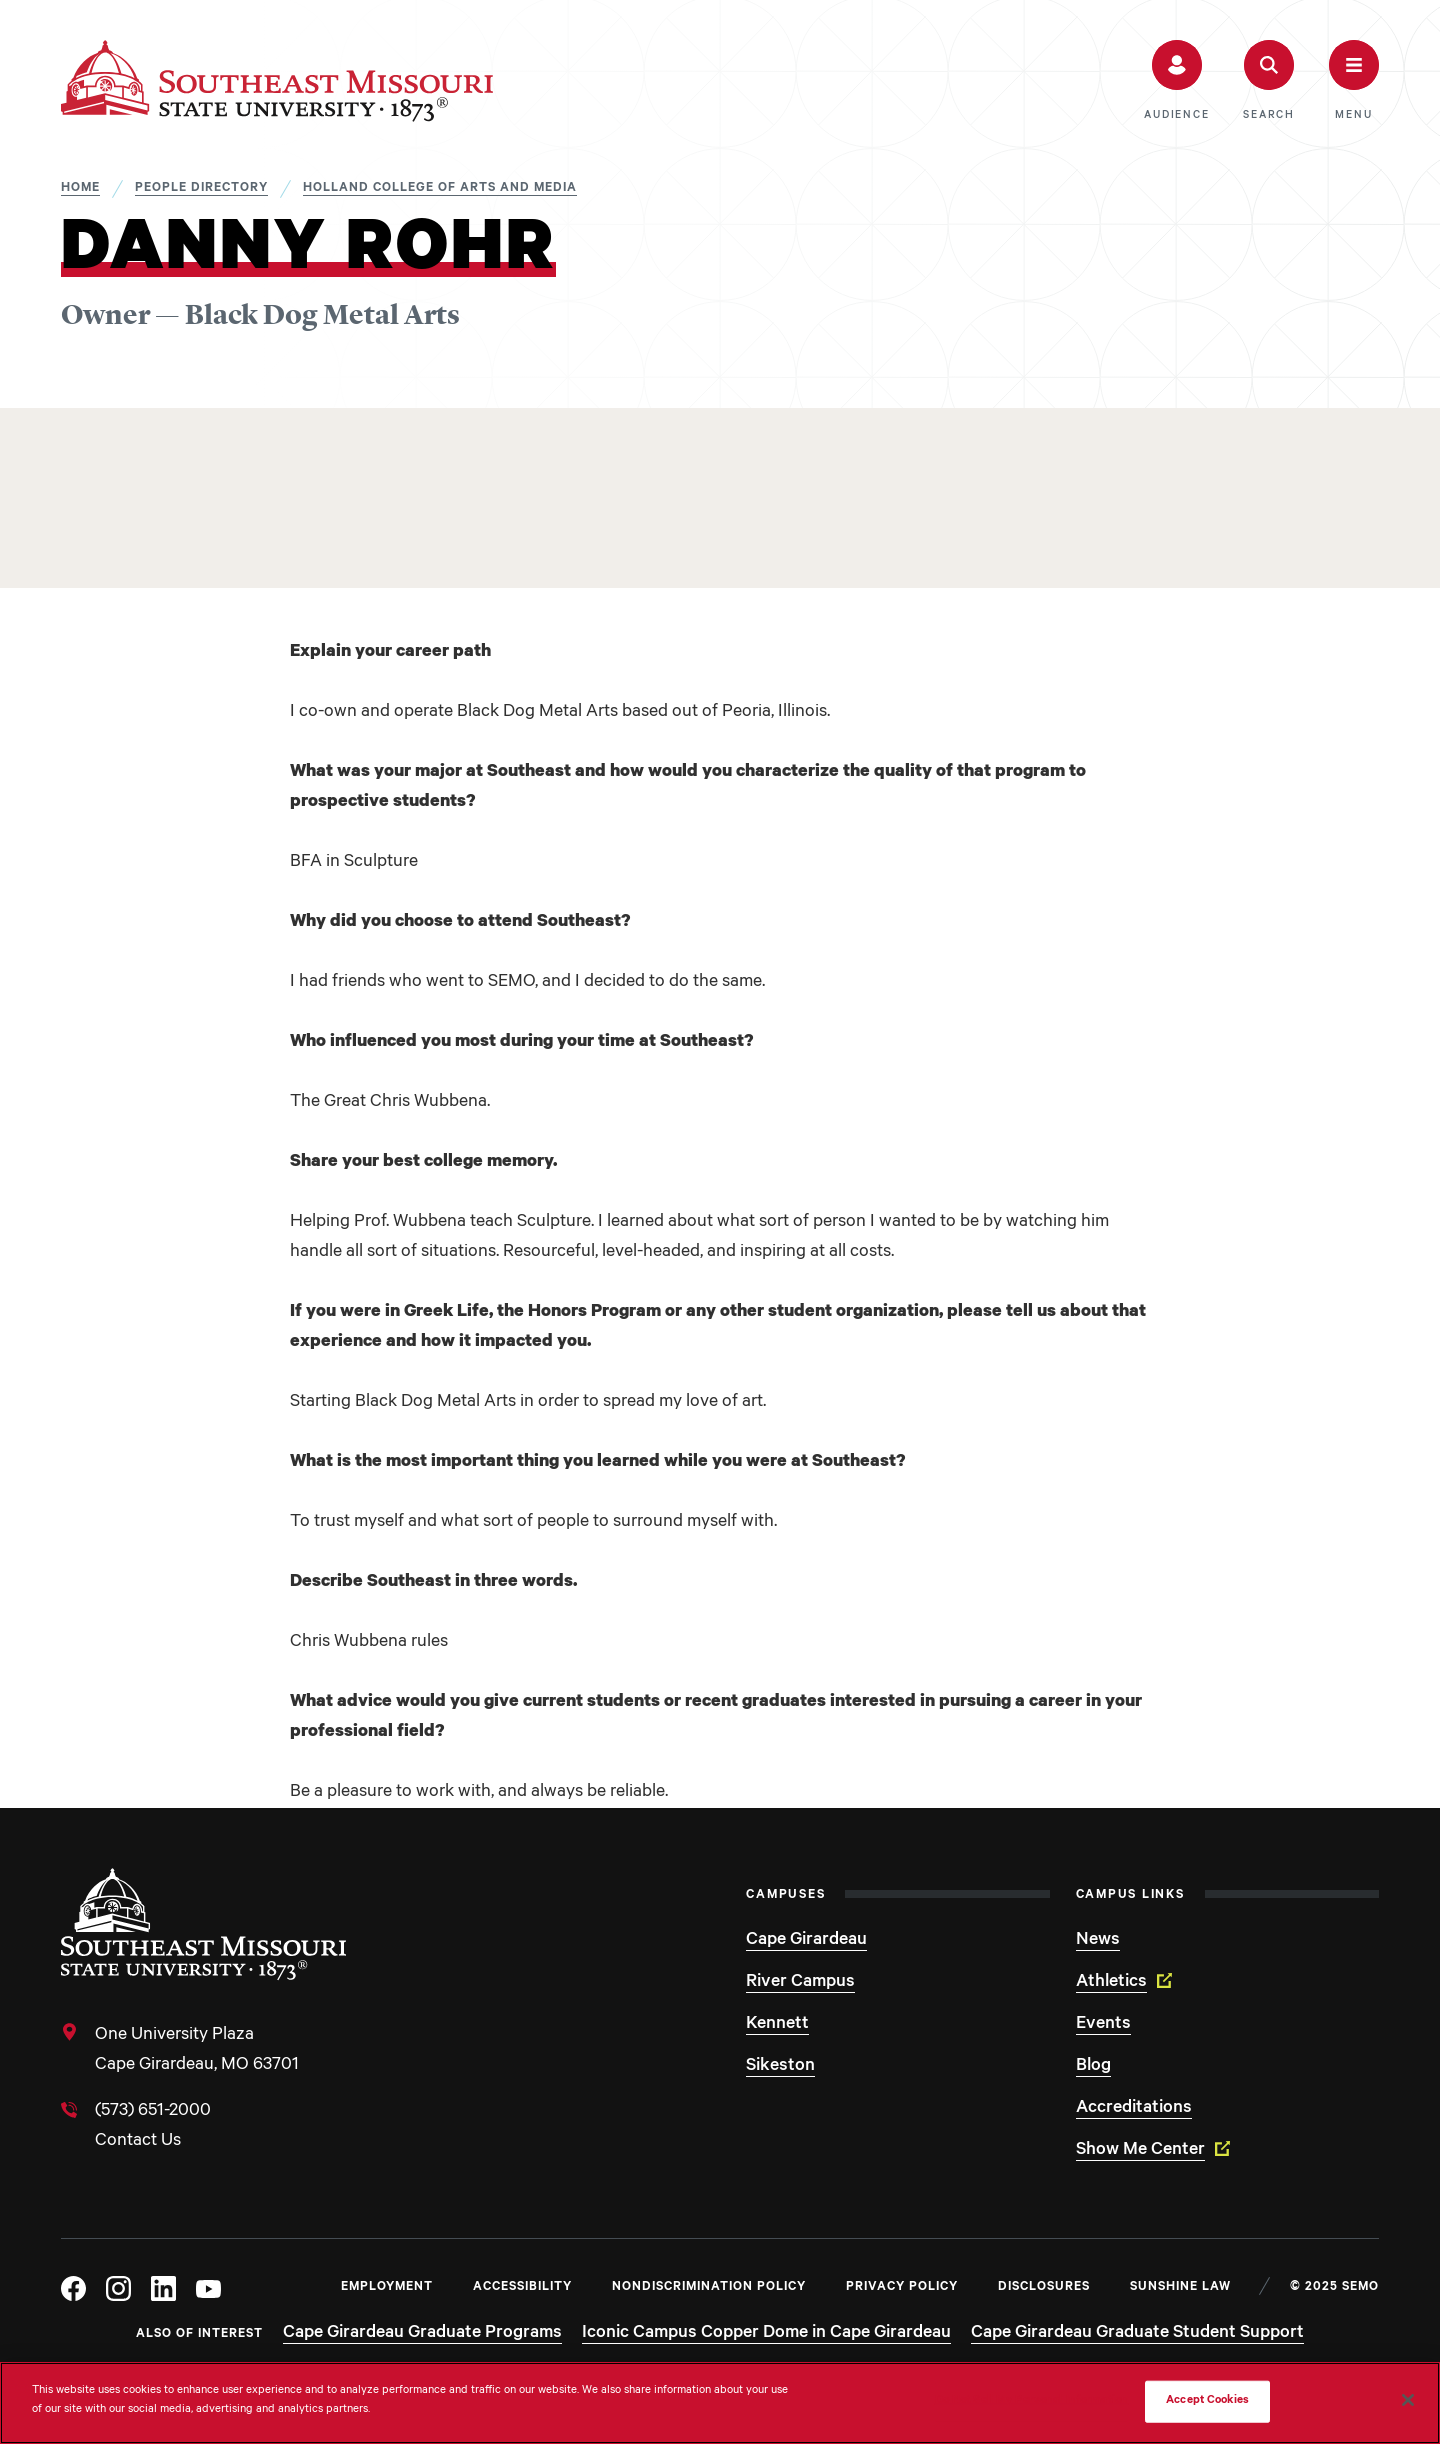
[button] (1176, 81)
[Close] (1408, 2400)
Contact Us (138, 2142)
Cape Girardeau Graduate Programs (422, 2334)
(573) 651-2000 (153, 2112)
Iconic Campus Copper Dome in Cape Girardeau (766, 2334)
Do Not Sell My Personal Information (1032, 2401)
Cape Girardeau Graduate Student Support (1137, 2334)
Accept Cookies (1207, 2401)
